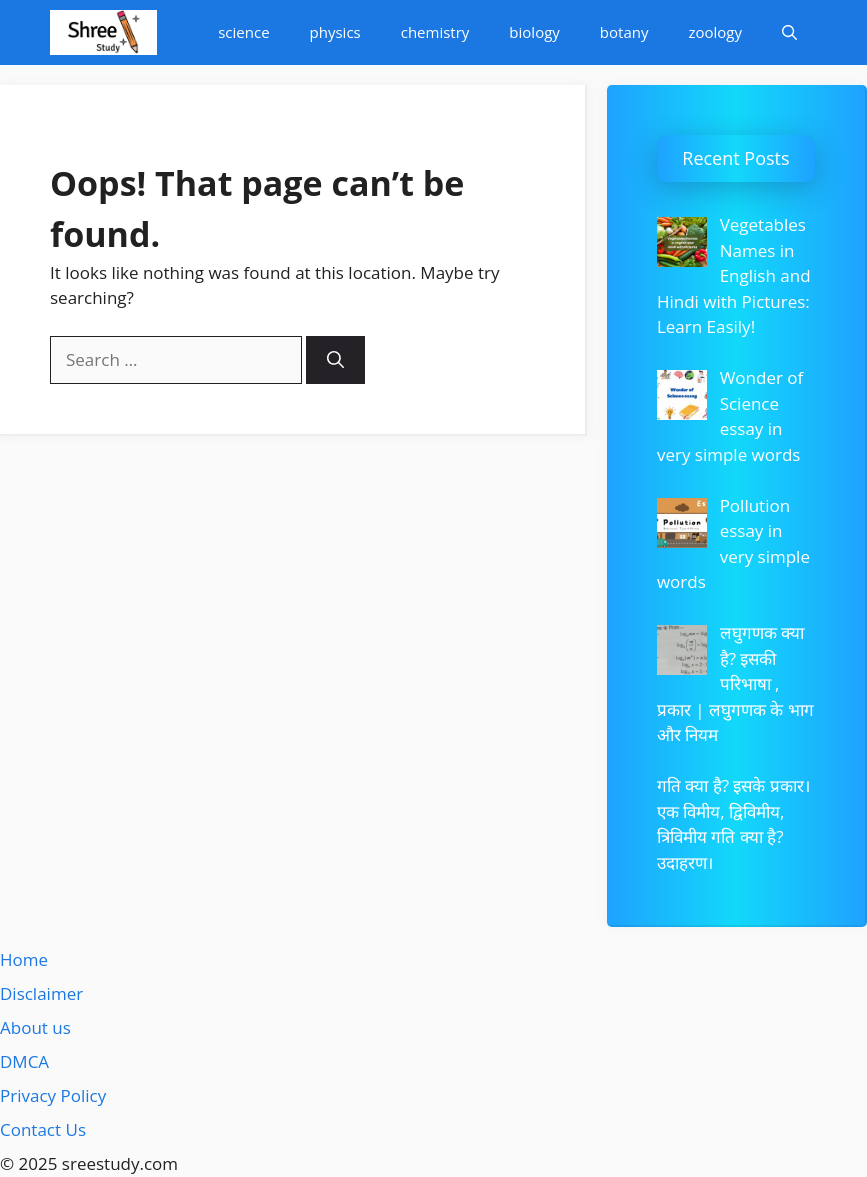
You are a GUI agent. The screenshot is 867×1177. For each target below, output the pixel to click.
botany (624, 32)
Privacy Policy (53, 1095)
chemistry (435, 32)
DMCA (24, 1061)
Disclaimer (41, 993)
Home (24, 959)
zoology (715, 32)
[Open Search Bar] (789, 32)
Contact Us (43, 1129)
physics (335, 32)
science (243, 32)
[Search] (335, 360)
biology (534, 32)
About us (35, 1027)
